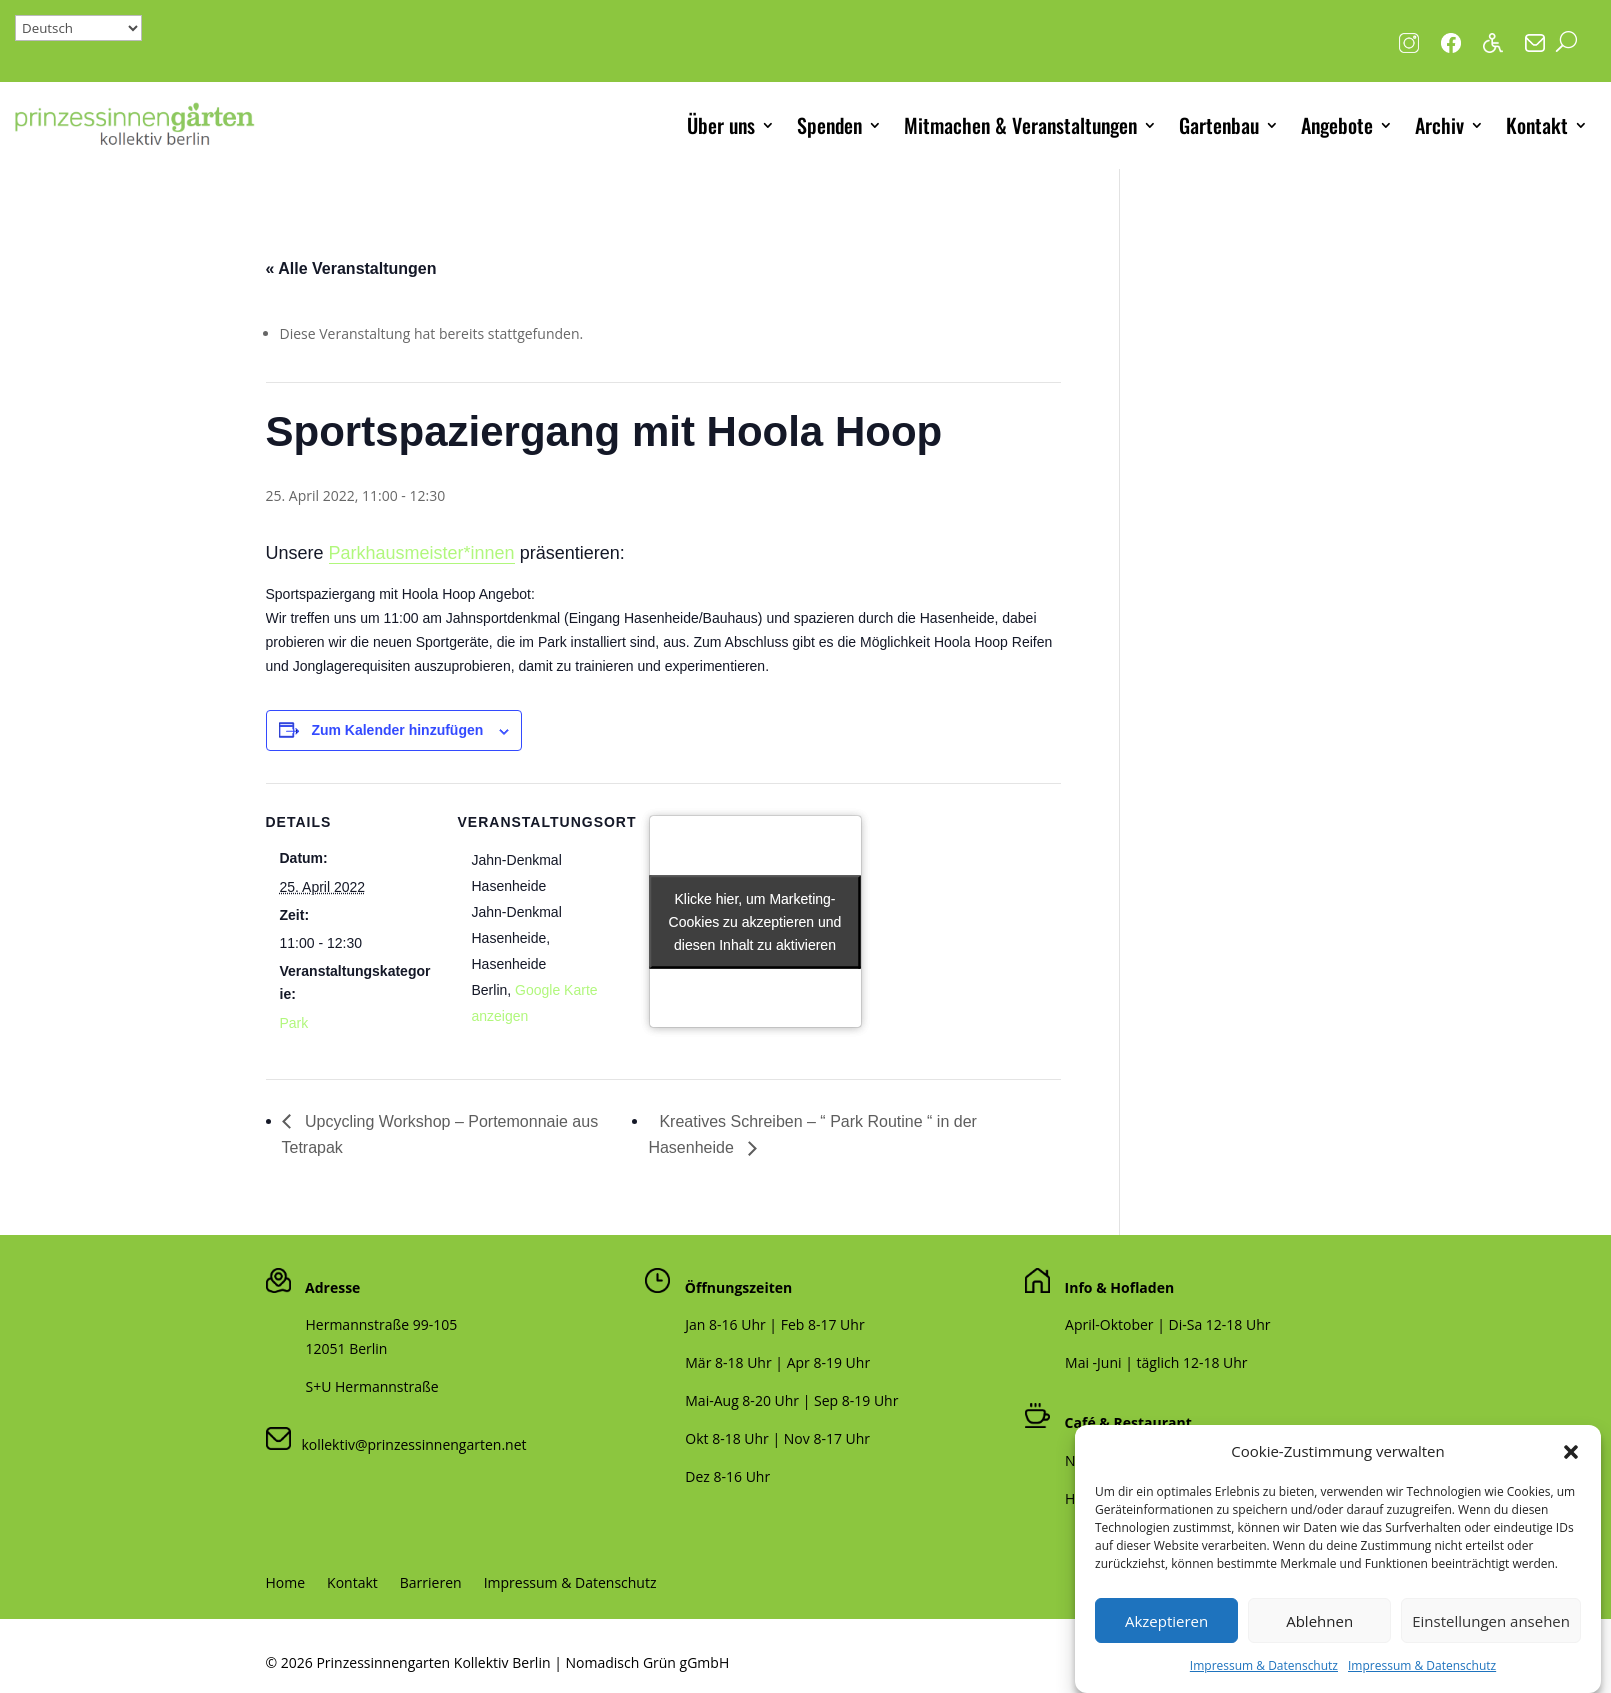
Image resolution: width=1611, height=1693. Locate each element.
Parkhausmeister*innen (422, 553)
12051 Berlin (347, 1348)
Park (294, 1023)
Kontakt (1537, 125)
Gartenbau (1219, 125)
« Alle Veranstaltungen (351, 268)
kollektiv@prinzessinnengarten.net (409, 1444)
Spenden (829, 125)
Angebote (1337, 125)
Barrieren (431, 1584)
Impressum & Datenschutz (570, 1584)
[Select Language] (78, 28)
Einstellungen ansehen (1491, 1641)
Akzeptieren (1166, 1641)
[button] (1571, 1472)
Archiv (1439, 125)
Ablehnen (1319, 1641)
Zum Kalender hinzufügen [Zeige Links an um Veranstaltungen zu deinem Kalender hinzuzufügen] (397, 730)
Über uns (721, 125)
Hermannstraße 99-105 (382, 1324)
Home (286, 1584)
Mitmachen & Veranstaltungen (1020, 125)
